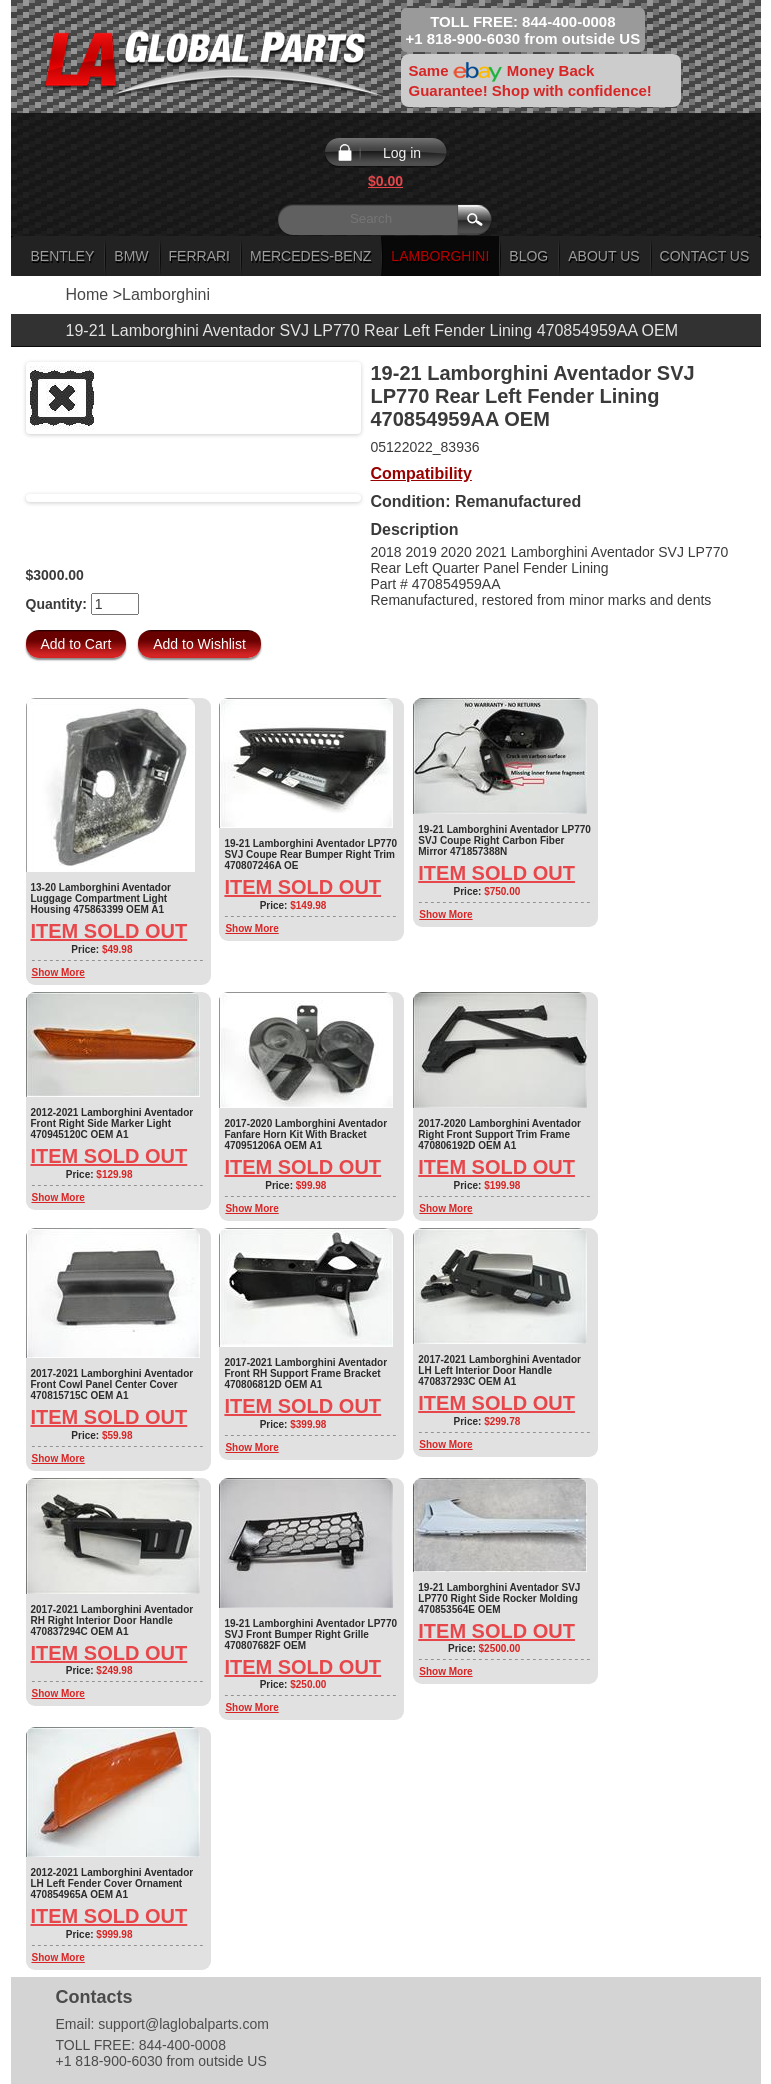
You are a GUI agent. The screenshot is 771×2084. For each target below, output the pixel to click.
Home (87, 294)
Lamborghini (440, 256)
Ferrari (199, 256)
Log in (402, 153)
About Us (603, 256)
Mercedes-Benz (310, 256)
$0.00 (385, 181)
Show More (58, 972)
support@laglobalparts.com (183, 2024)
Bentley (63, 256)
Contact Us (705, 256)
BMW (131, 256)
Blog (528, 256)
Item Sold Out (109, 931)
